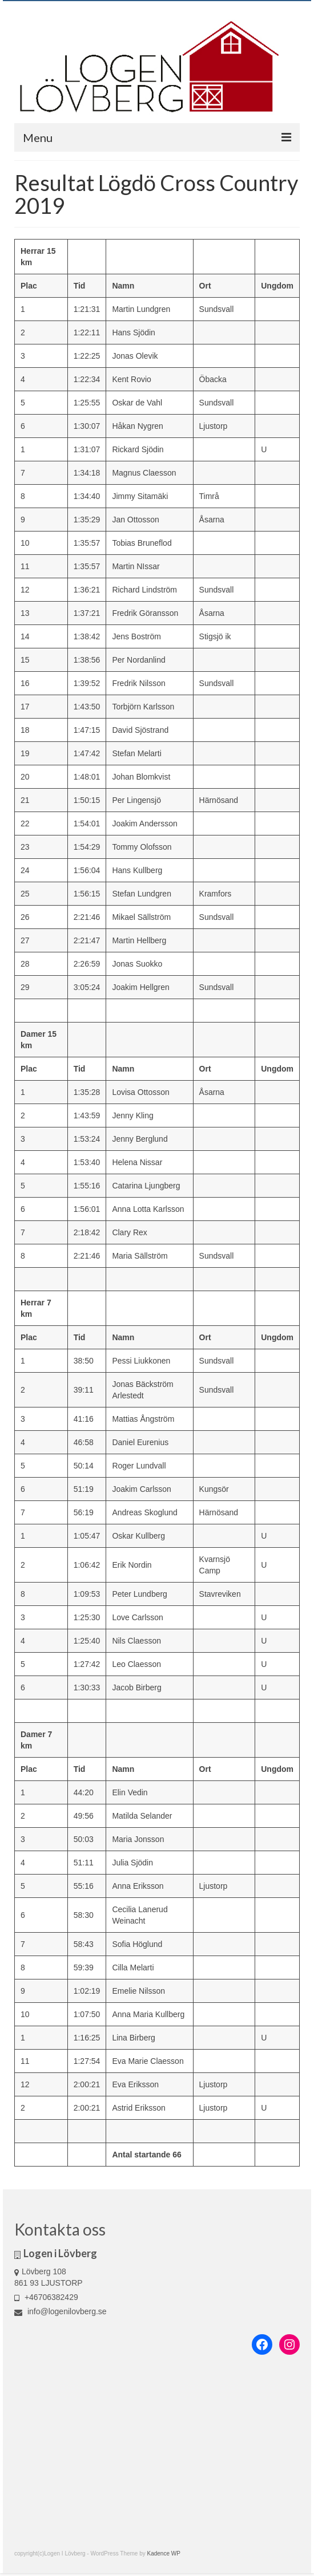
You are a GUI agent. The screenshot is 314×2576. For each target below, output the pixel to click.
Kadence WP (163, 2553)
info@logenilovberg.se (60, 2311)
